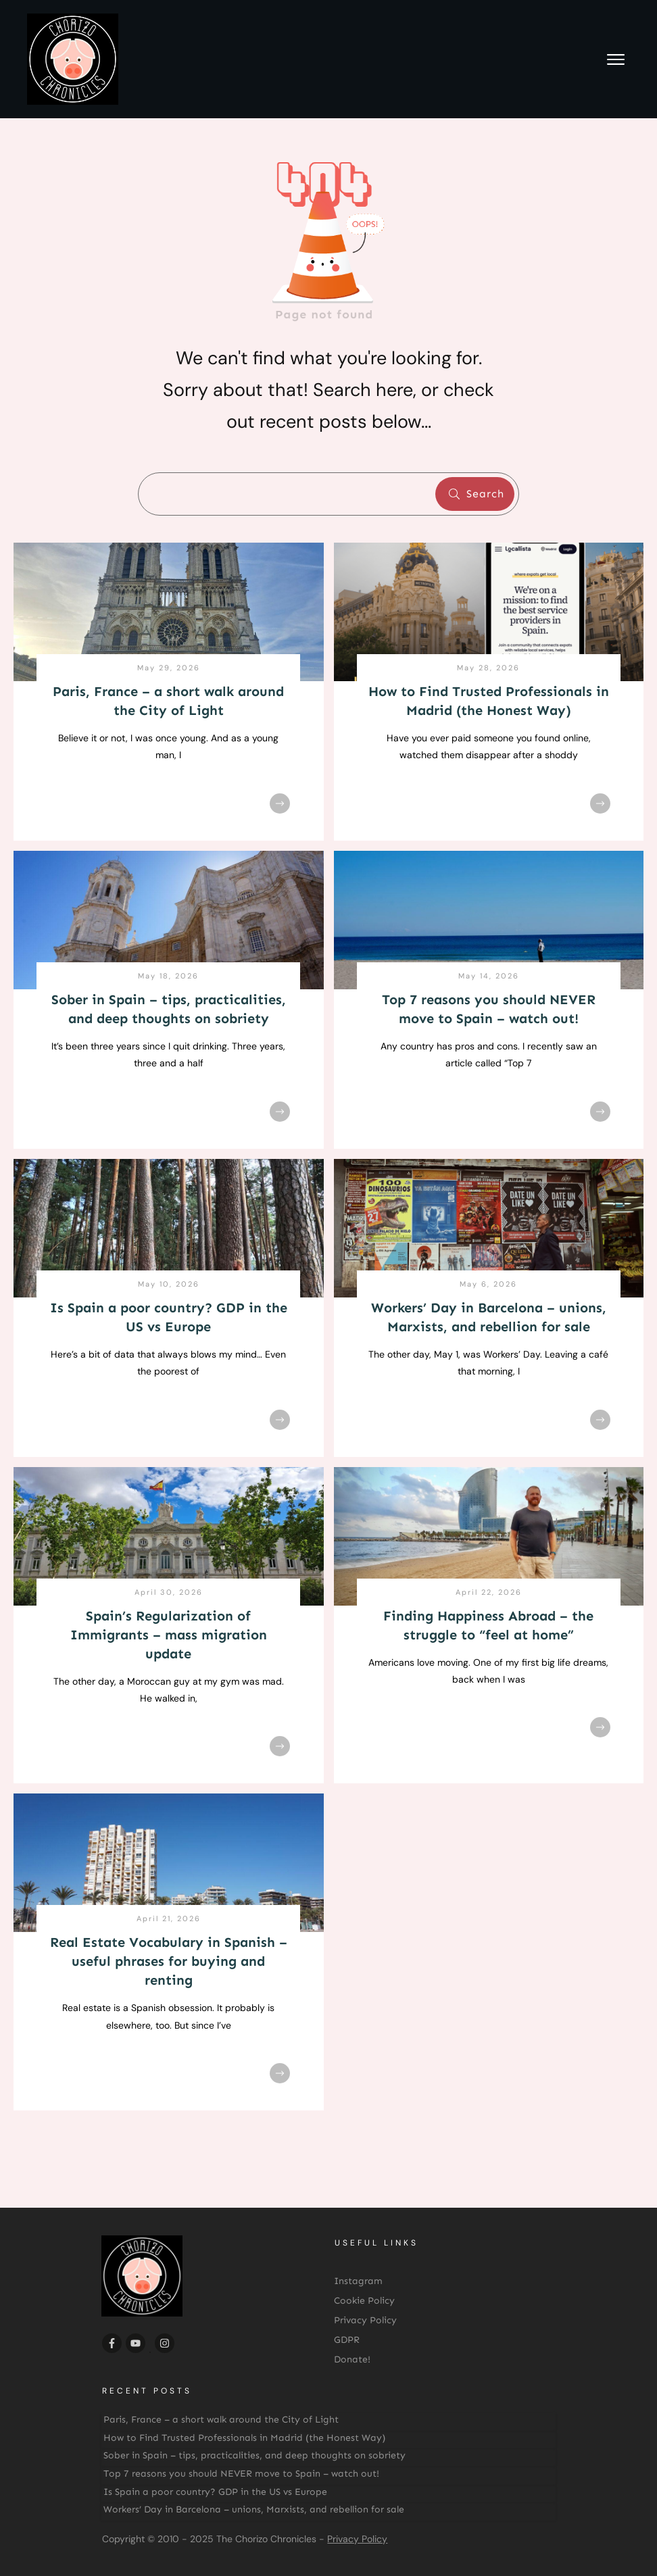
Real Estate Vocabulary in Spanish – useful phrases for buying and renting (168, 1961)
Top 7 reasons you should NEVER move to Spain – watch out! (241, 2473)
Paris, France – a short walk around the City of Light (221, 2419)
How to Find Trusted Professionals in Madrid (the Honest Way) (244, 2438)
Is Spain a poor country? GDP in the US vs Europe (215, 2492)
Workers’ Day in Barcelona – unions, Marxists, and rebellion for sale (253, 2509)
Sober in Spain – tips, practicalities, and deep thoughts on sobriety (254, 2455)
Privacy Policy (357, 2539)
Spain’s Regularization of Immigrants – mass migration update (168, 1635)
